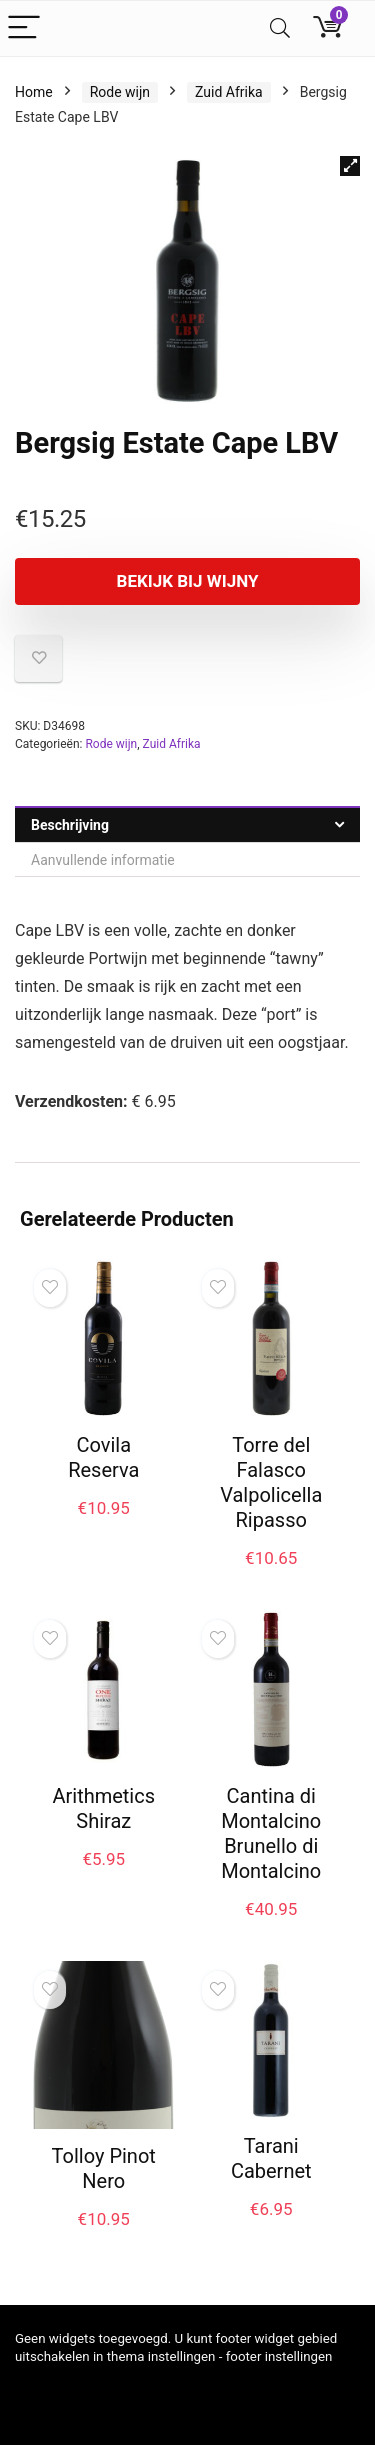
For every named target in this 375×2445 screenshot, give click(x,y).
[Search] (280, 28)
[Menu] (24, 28)
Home (34, 92)
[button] (350, 166)
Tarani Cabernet (271, 2158)
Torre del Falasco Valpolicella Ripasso (271, 1482)
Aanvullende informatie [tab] (103, 860)
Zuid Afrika (229, 92)
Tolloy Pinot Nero (104, 2168)
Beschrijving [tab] (70, 825)
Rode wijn (120, 92)
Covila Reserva (103, 1457)
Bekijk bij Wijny (188, 581)
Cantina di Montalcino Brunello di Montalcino (271, 1833)
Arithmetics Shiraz (103, 1808)
